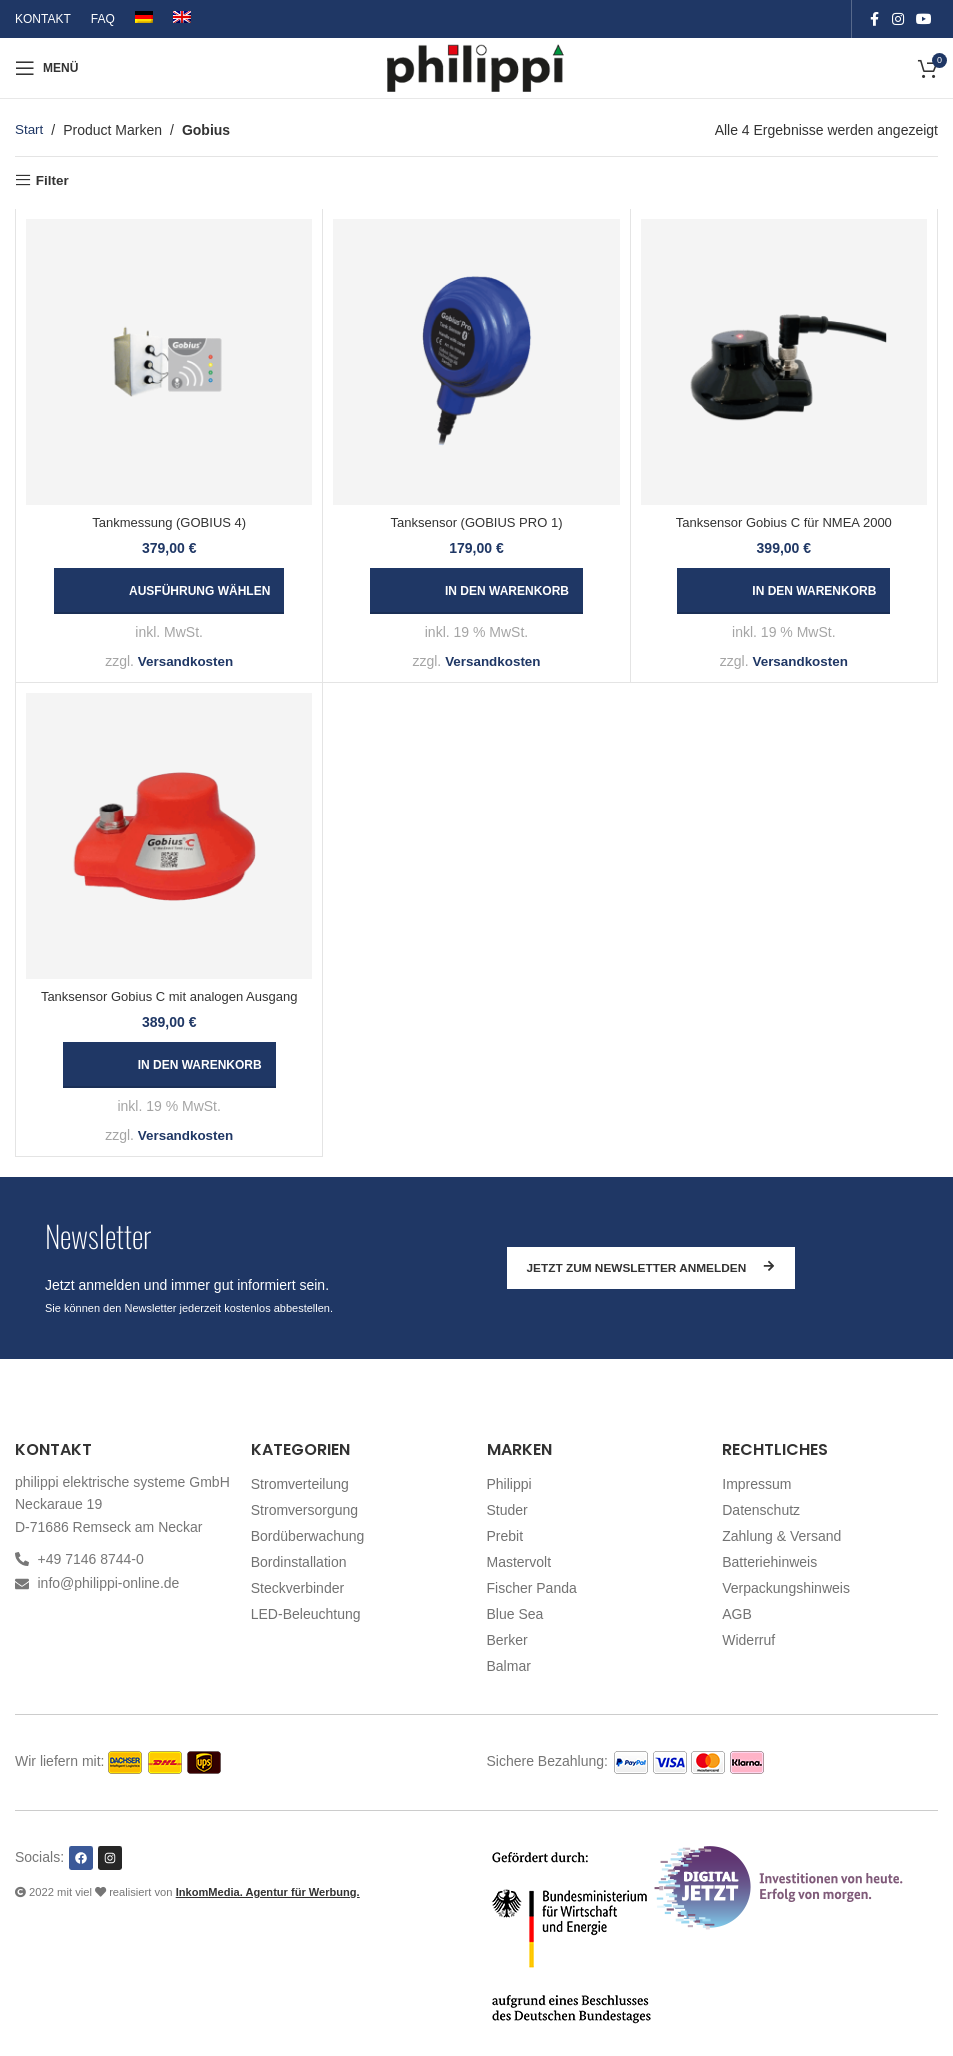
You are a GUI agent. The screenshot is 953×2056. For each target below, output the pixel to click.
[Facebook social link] (874, 19)
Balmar (509, 1666)
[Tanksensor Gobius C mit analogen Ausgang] (169, 836)
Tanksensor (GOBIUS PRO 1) (477, 523)
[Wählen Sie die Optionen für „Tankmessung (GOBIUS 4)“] (169, 592)
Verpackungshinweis (786, 1588)
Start (30, 130)
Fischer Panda (532, 1588)
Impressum (756, 1484)
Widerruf (748, 1640)
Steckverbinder (297, 1588)
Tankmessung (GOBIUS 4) (169, 523)
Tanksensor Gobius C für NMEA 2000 (784, 523)
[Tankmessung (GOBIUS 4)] (169, 362)
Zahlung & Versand (781, 1536)
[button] (476, 592)
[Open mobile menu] (46, 68)
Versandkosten (186, 662)
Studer (507, 1510)
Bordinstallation (299, 1562)
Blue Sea (515, 1614)
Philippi (509, 1484)
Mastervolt (519, 1562)
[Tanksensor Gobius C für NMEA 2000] (784, 362)
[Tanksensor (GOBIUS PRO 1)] (476, 362)
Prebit (505, 1536)
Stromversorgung (304, 1510)
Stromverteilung (300, 1484)
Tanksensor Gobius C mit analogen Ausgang (169, 997)
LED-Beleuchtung (306, 1614)
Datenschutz (761, 1510)
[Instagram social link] (898, 19)
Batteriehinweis (769, 1562)
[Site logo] (476, 67)
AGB (737, 1614)
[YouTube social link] (924, 19)
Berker (507, 1640)
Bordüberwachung (308, 1536)
